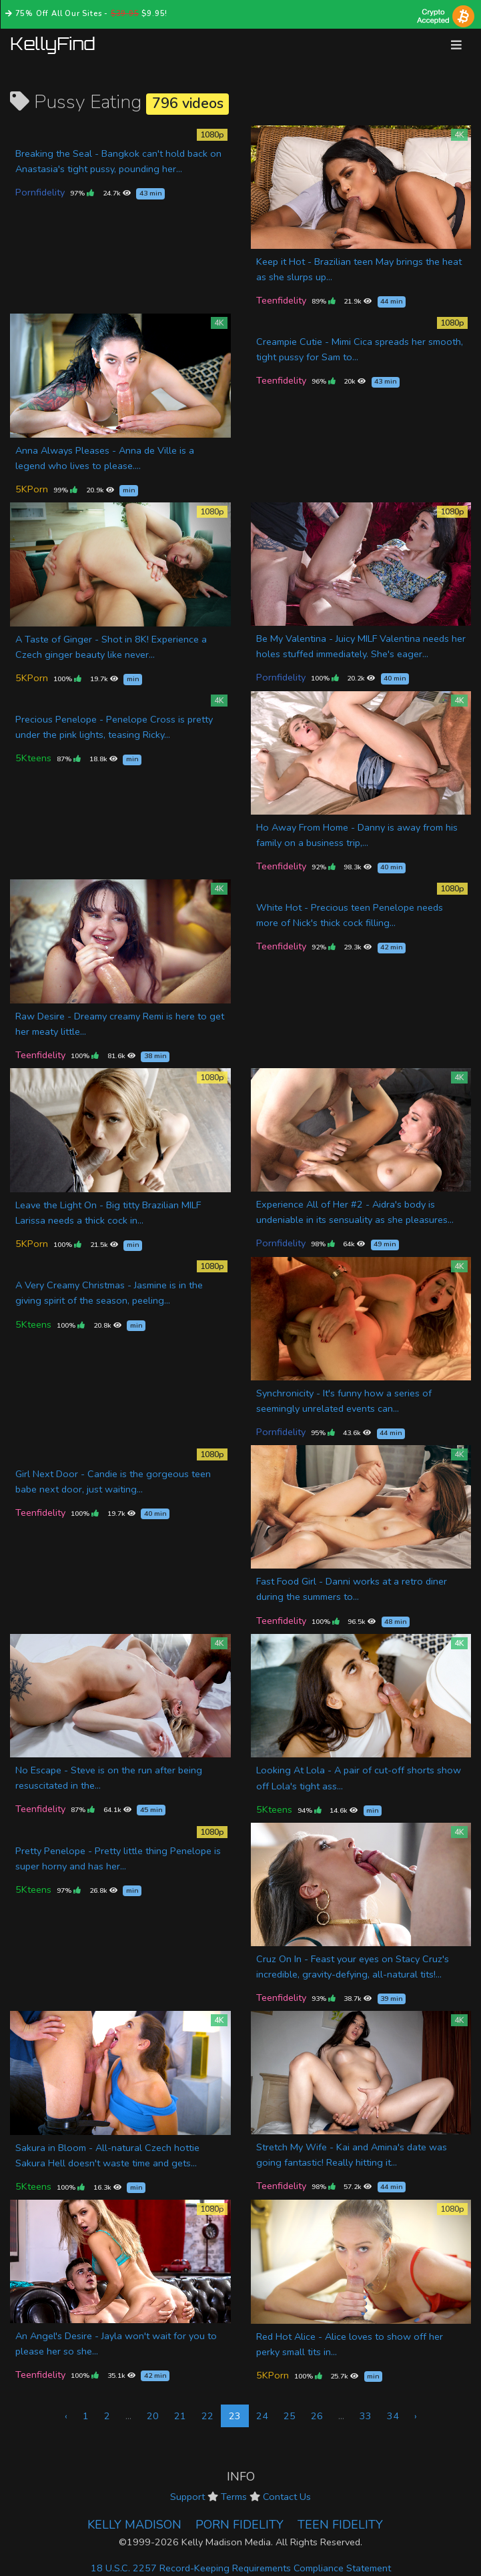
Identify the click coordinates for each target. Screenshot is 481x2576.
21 (180, 2416)
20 (153, 2416)
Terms (234, 2496)
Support (187, 2496)
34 (393, 2416)
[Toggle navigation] (456, 45)
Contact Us (287, 2496)
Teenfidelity (281, 300)
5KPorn (31, 489)
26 (317, 2416)
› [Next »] (415, 2416)
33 (366, 2416)
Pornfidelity (40, 192)
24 (262, 2416)
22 (207, 2416)
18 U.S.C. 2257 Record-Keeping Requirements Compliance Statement (241, 2568)
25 (290, 2416)
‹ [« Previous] (66, 2416)
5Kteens (33, 758)
